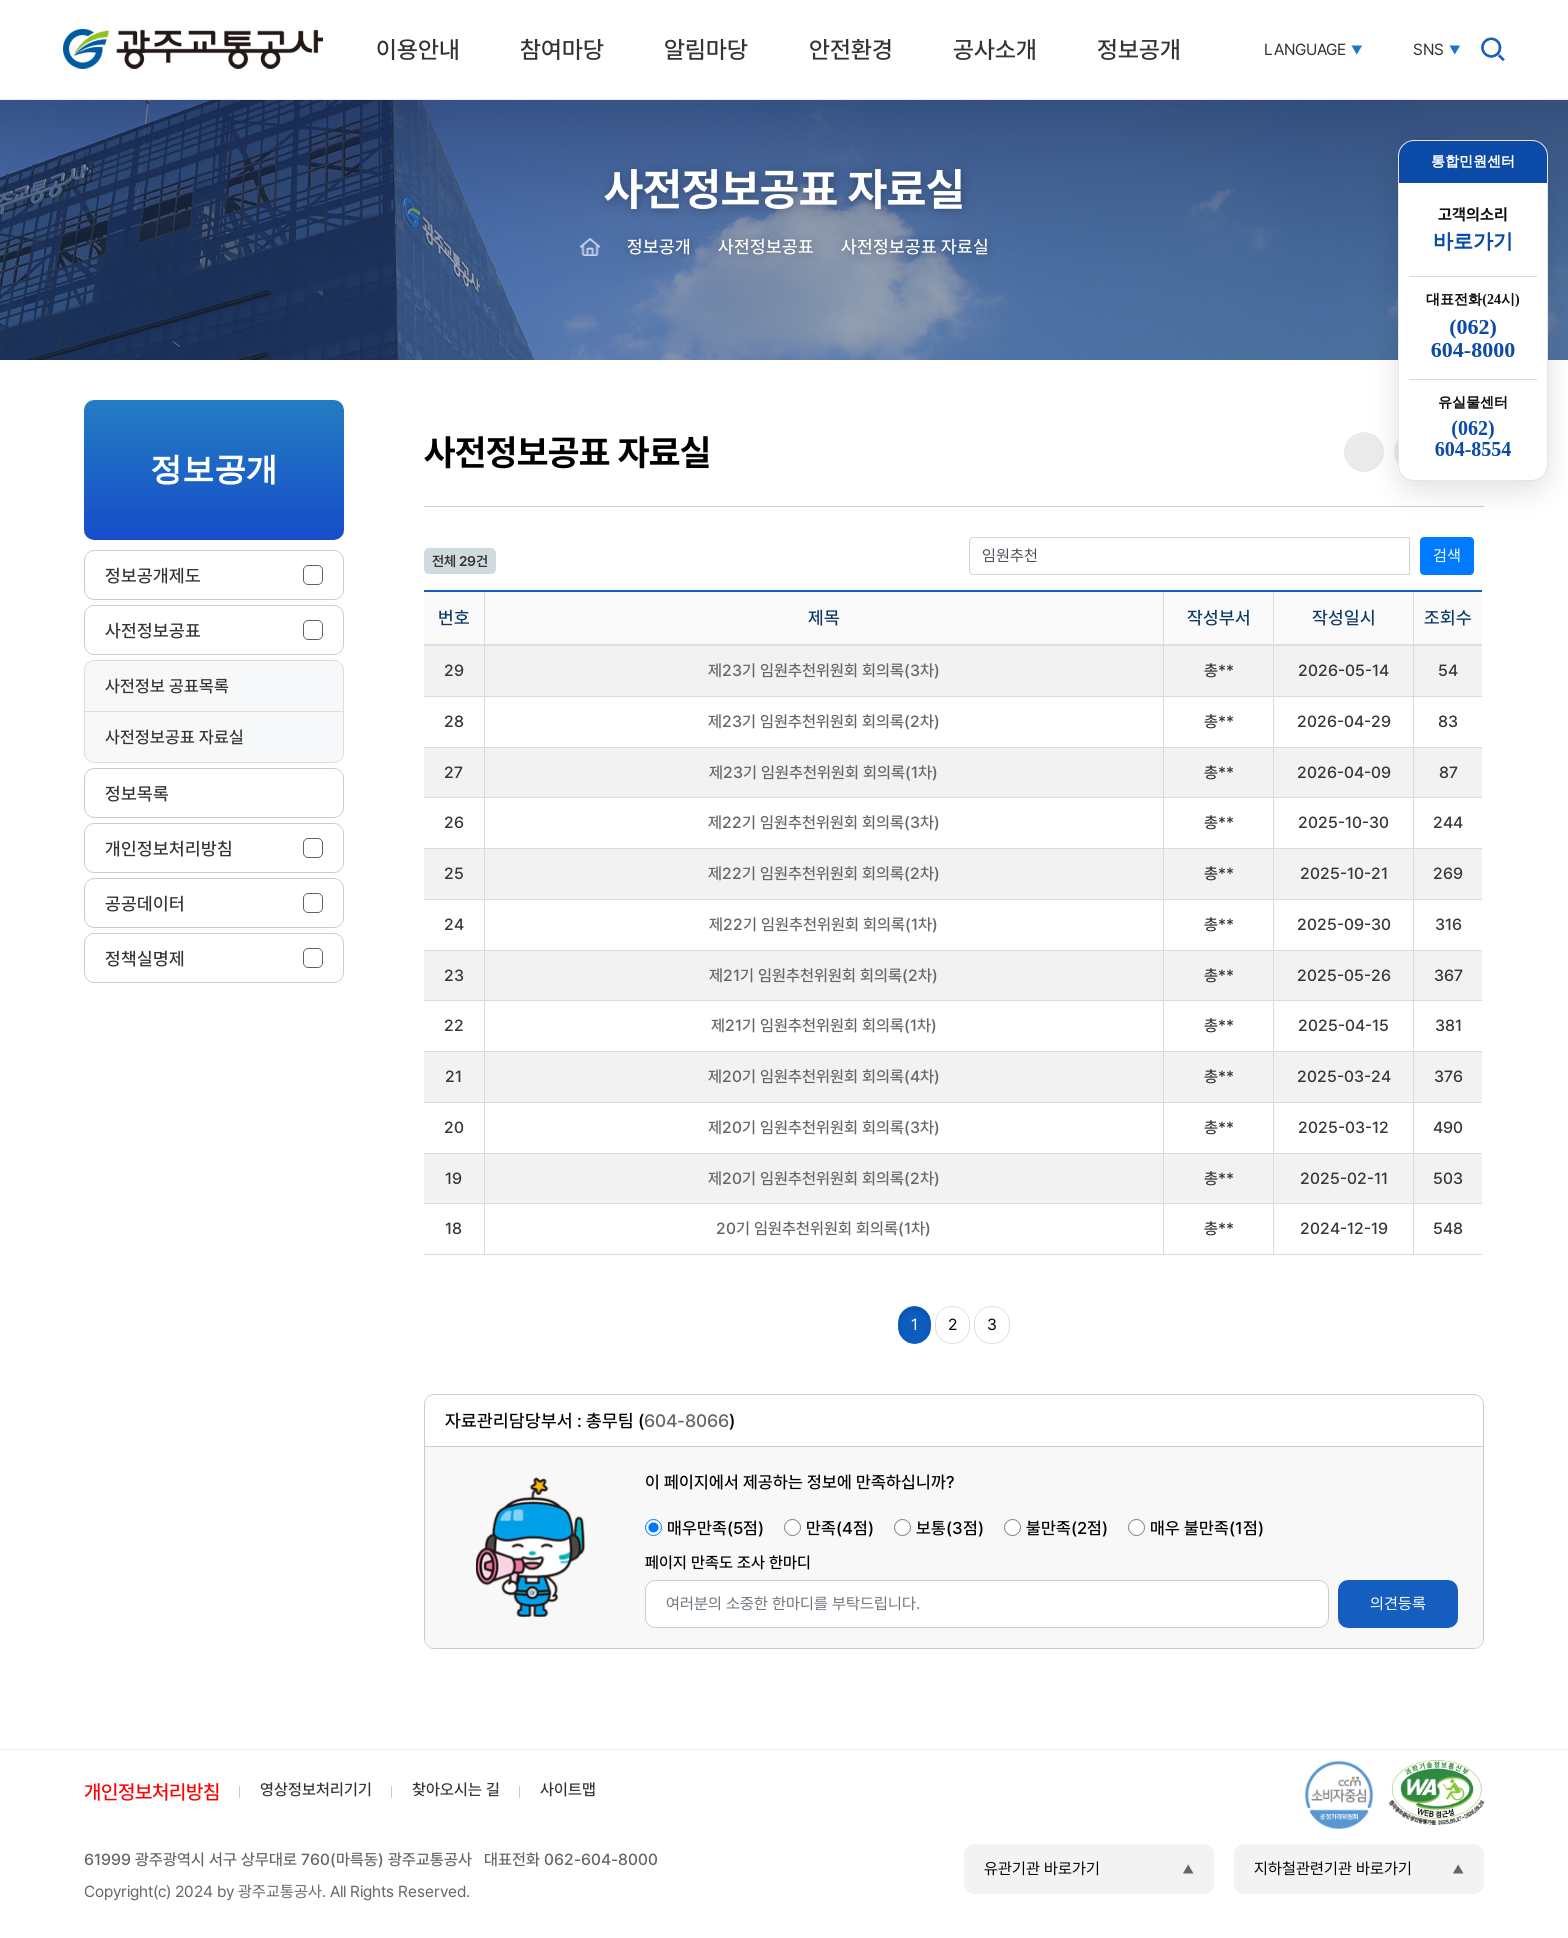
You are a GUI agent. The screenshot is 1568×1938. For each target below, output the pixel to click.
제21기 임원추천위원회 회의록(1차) (824, 1025)
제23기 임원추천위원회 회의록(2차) (824, 721)
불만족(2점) (1067, 1528)
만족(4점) (840, 1528)
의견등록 (1398, 1603)
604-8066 (686, 1420)
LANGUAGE (1305, 50)
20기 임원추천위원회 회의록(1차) (823, 1228)
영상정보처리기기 (316, 1789)
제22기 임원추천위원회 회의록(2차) (824, 873)
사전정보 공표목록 (167, 686)
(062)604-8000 (1473, 338)
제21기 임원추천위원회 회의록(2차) (823, 975)
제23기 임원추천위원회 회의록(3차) (824, 670)
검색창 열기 (1493, 49)
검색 (1447, 555)
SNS (1428, 50)
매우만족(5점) (715, 1528)
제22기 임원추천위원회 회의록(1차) (823, 924)
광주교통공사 (105, 32)
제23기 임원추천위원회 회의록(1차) (823, 772)
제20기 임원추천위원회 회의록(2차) (824, 1178)
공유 (1364, 452)
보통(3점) (950, 1528)
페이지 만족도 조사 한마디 (728, 1562)
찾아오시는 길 (456, 1789)
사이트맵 (568, 1789)
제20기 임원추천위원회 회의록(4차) (824, 1076)
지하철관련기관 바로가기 (1333, 1868)
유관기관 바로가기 (1042, 1868)
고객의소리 (1473, 229)
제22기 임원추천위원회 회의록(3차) (824, 822)
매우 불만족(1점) (1207, 1528)
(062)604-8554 (1473, 439)
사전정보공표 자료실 (174, 737)
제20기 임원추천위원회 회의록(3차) (824, 1127)
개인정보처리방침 (152, 1792)
